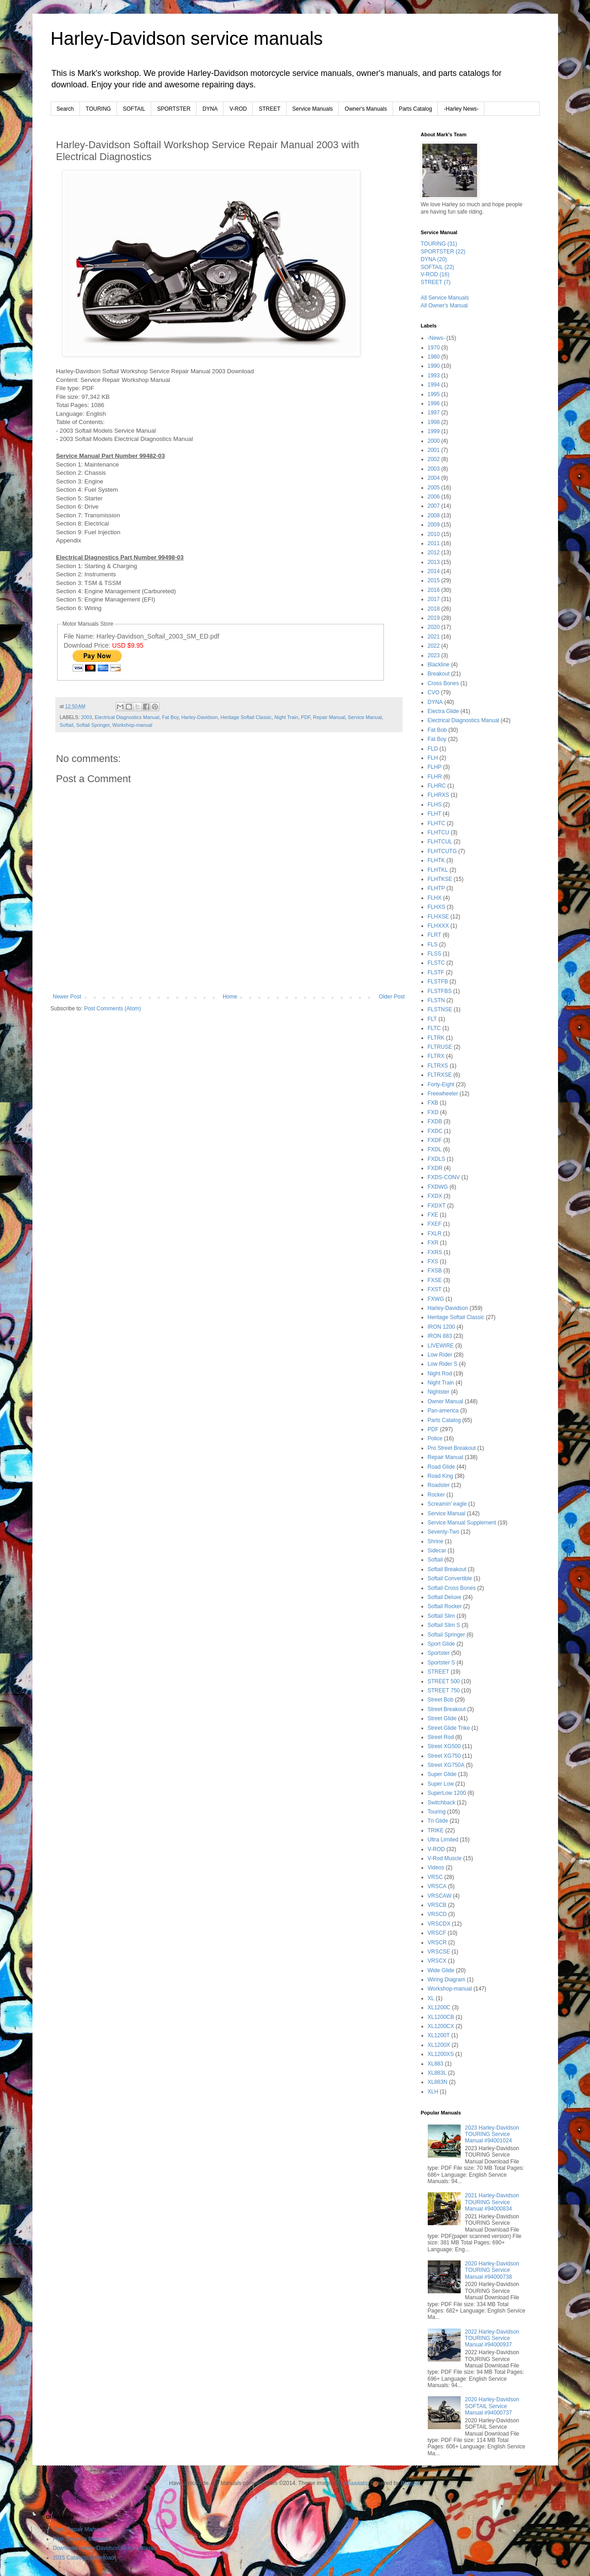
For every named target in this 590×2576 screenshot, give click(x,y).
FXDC (435, 1131)
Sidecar (437, 1550)
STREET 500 (444, 1681)
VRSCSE (439, 1951)
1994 (434, 384)
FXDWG (438, 1187)
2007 (434, 506)
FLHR (435, 776)
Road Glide (441, 1467)
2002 (434, 459)
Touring (437, 1812)
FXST (435, 1289)
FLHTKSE (440, 879)
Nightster (439, 1392)
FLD (433, 749)
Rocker (436, 1495)
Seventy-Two (443, 1532)
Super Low (441, 1784)
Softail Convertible (450, 1578)
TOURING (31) (439, 244)
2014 (434, 571)
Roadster (439, 1485)
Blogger (410, 2483)
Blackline (439, 664)
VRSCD (437, 1914)
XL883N (437, 2082)
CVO (434, 692)
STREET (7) (436, 282)
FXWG (436, 1299)
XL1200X (439, 2045)
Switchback (442, 1802)
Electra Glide (443, 711)
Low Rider (440, 1355)
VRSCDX (439, 1924)
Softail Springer (93, 725)
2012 (434, 552)
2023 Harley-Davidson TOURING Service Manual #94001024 (492, 2134)
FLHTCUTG (442, 851)
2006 (434, 497)
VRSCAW (440, 1896)
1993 (434, 375)
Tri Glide (438, 1821)
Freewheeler (443, 1093)
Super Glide (442, 1774)
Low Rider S (442, 1364)
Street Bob (441, 1699)
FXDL (435, 1149)
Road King (440, 1476)
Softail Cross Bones (452, 1588)
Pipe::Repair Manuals (79, 2529)
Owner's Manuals (366, 109)
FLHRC (437, 786)
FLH (433, 758)
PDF (305, 717)
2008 (434, 515)
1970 (434, 347)
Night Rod (440, 1373)
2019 (434, 618)
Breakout (439, 674)
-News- (436, 338)
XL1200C (439, 2007)
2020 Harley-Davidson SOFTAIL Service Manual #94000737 (492, 2406)
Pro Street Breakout (452, 1448)
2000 (434, 441)
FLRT (434, 935)
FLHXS (437, 907)
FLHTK (436, 860)
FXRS (435, 1252)
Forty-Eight (441, 1084)
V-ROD (238, 109)
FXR (433, 1243)
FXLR (435, 1233)
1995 (434, 394)
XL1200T (439, 2035)
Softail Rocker (445, 1606)
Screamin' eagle (447, 1504)
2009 (434, 524)
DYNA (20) (434, 259)
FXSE (435, 1280)
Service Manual (365, 717)
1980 (434, 357)
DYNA (210, 109)
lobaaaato (355, 2483)
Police (435, 1438)
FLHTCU (438, 832)
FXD (433, 1112)
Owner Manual (445, 1401)
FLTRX (436, 1056)
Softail (67, 725)
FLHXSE (438, 916)
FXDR (435, 1168)
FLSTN (436, 1000)
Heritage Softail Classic (246, 717)
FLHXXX (438, 926)
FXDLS (437, 1159)
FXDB (435, 1121)
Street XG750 (444, 1756)
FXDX (435, 1196)
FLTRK (436, 1038)
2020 (434, 627)
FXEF (435, 1224)
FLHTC (437, 823)
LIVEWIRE (441, 1345)
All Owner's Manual (444, 305)
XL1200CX (441, 2026)
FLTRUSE (440, 1047)
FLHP (435, 767)
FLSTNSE (440, 1009)
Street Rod (441, 1737)
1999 (434, 431)
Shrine (436, 1541)
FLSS (434, 953)
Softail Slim (441, 1616)
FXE (433, 1215)
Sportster (439, 1653)
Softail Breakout (447, 1569)
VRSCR (437, 1942)
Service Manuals (312, 109)
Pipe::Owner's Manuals (81, 2539)
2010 (434, 534)
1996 (434, 403)
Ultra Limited (443, 1839)
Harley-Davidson (199, 717)
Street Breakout (447, 1709)
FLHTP (436, 888)
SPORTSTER (174, 109)
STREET (269, 109)
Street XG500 (444, 1746)
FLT (432, 1019)
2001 (434, 450)
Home (230, 996)
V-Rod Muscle (445, 1858)
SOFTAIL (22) (437, 267)
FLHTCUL (440, 841)
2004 (434, 478)
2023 (434, 655)
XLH (433, 2091)
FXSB (435, 1270)
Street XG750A (446, 1765)
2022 (434, 646)
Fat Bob (437, 730)
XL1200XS (441, 2054)
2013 (434, 562)
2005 (434, 487)
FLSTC (436, 963)
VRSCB (437, 1905)
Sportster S (441, 1662)
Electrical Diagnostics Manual (127, 717)
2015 (434, 580)
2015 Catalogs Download (83, 2558)
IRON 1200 (441, 1327)
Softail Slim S (444, 1625)
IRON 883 (440, 1336)
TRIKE (436, 1830)
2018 (434, 609)
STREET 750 (444, 1690)
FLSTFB (438, 981)
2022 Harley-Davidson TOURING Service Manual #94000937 (492, 2338)
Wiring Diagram (447, 1979)
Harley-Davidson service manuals (187, 38)
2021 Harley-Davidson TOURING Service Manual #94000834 (492, 2202)
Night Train (286, 717)
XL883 (436, 2064)
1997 (434, 412)
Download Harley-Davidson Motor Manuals (105, 2548)
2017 (434, 599)
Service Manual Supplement (462, 1522)
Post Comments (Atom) (112, 1008)
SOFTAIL (134, 109)
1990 (434, 366)
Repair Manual (329, 717)
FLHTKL (438, 870)
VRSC (435, 1877)
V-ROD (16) (435, 274)
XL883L (437, 2073)
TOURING (98, 109)
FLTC (434, 1028)
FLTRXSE (440, 1075)
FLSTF (436, 972)
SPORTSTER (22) (443, 251)
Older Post (392, 996)
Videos (436, 1867)
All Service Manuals (445, 298)
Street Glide (442, 1718)
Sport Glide (441, 1644)
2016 (434, 590)
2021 (434, 636)
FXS (433, 1261)
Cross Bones (443, 683)
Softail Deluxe (445, 1597)
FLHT (434, 813)
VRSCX (437, 1961)
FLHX (435, 898)
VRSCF (437, 1933)
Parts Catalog (415, 109)
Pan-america (443, 1410)
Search (65, 109)
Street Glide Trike (449, 1728)
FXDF (435, 1140)
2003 (86, 717)
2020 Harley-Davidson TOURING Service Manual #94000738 (492, 2270)
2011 (434, 543)
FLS (433, 944)
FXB (433, 1103)
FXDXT (437, 1205)
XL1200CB (441, 2017)
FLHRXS (438, 795)
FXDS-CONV (444, 1177)
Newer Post (67, 996)
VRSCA (437, 1886)
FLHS (435, 804)
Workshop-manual (132, 725)
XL (431, 1998)
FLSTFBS (440, 991)
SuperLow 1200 (447, 1793)
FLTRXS (438, 1066)
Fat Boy (170, 717)
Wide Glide (441, 1970)
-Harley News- (461, 109)
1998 (434, 422)
